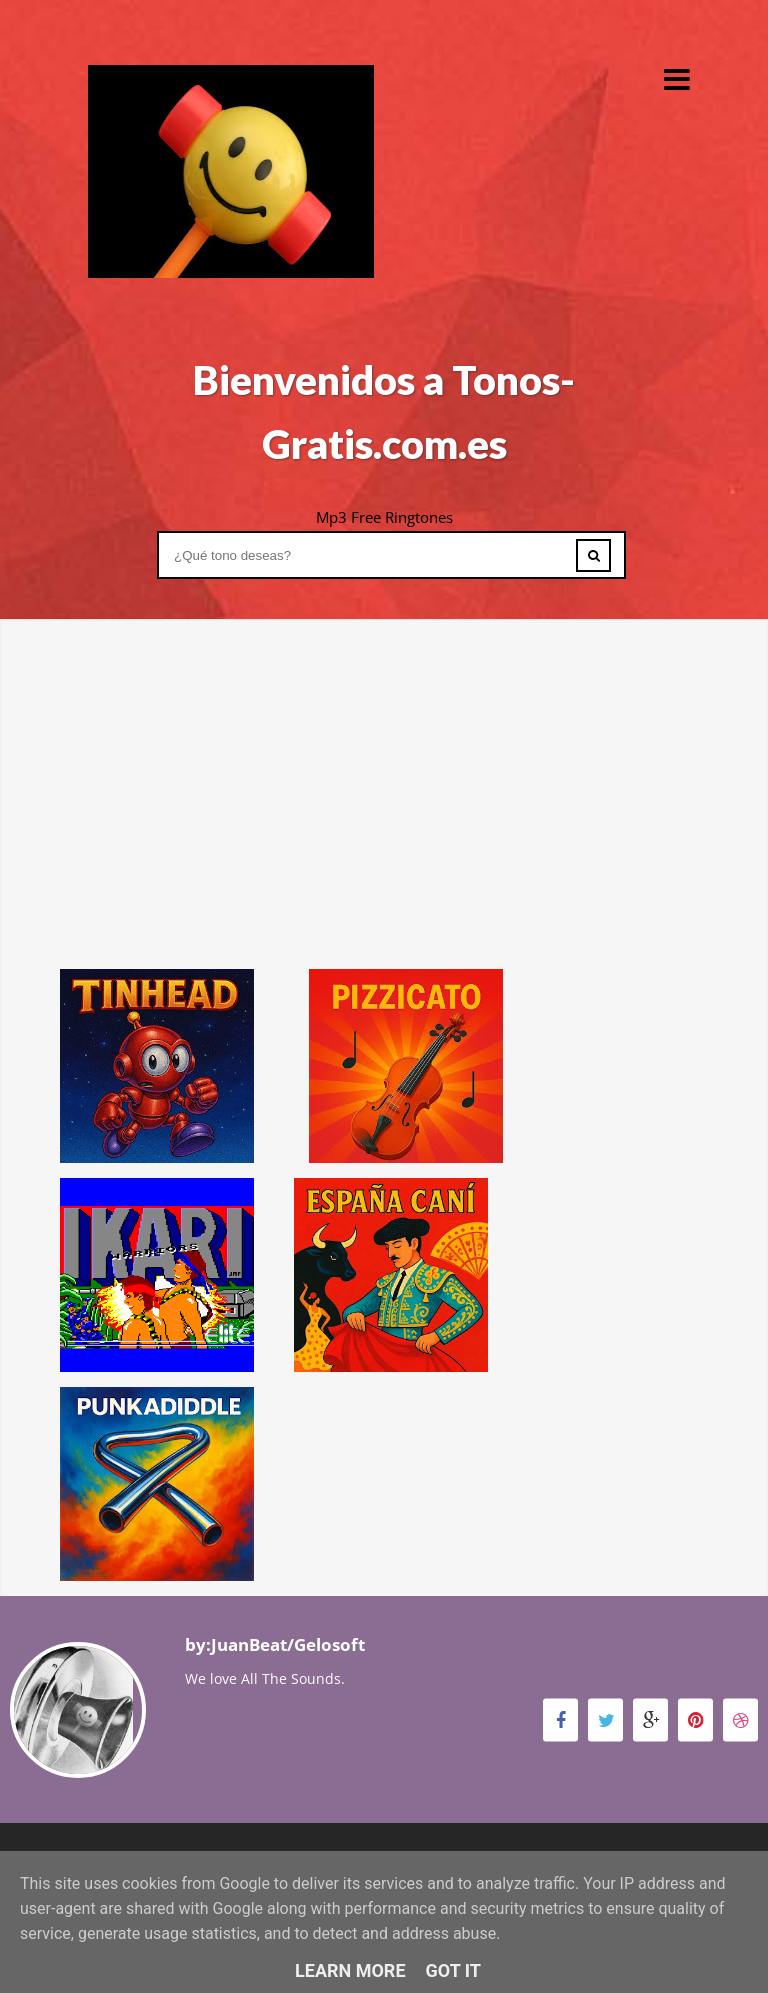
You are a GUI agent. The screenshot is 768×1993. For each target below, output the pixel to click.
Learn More (350, 1970)
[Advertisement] (384, 759)
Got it (453, 1970)
